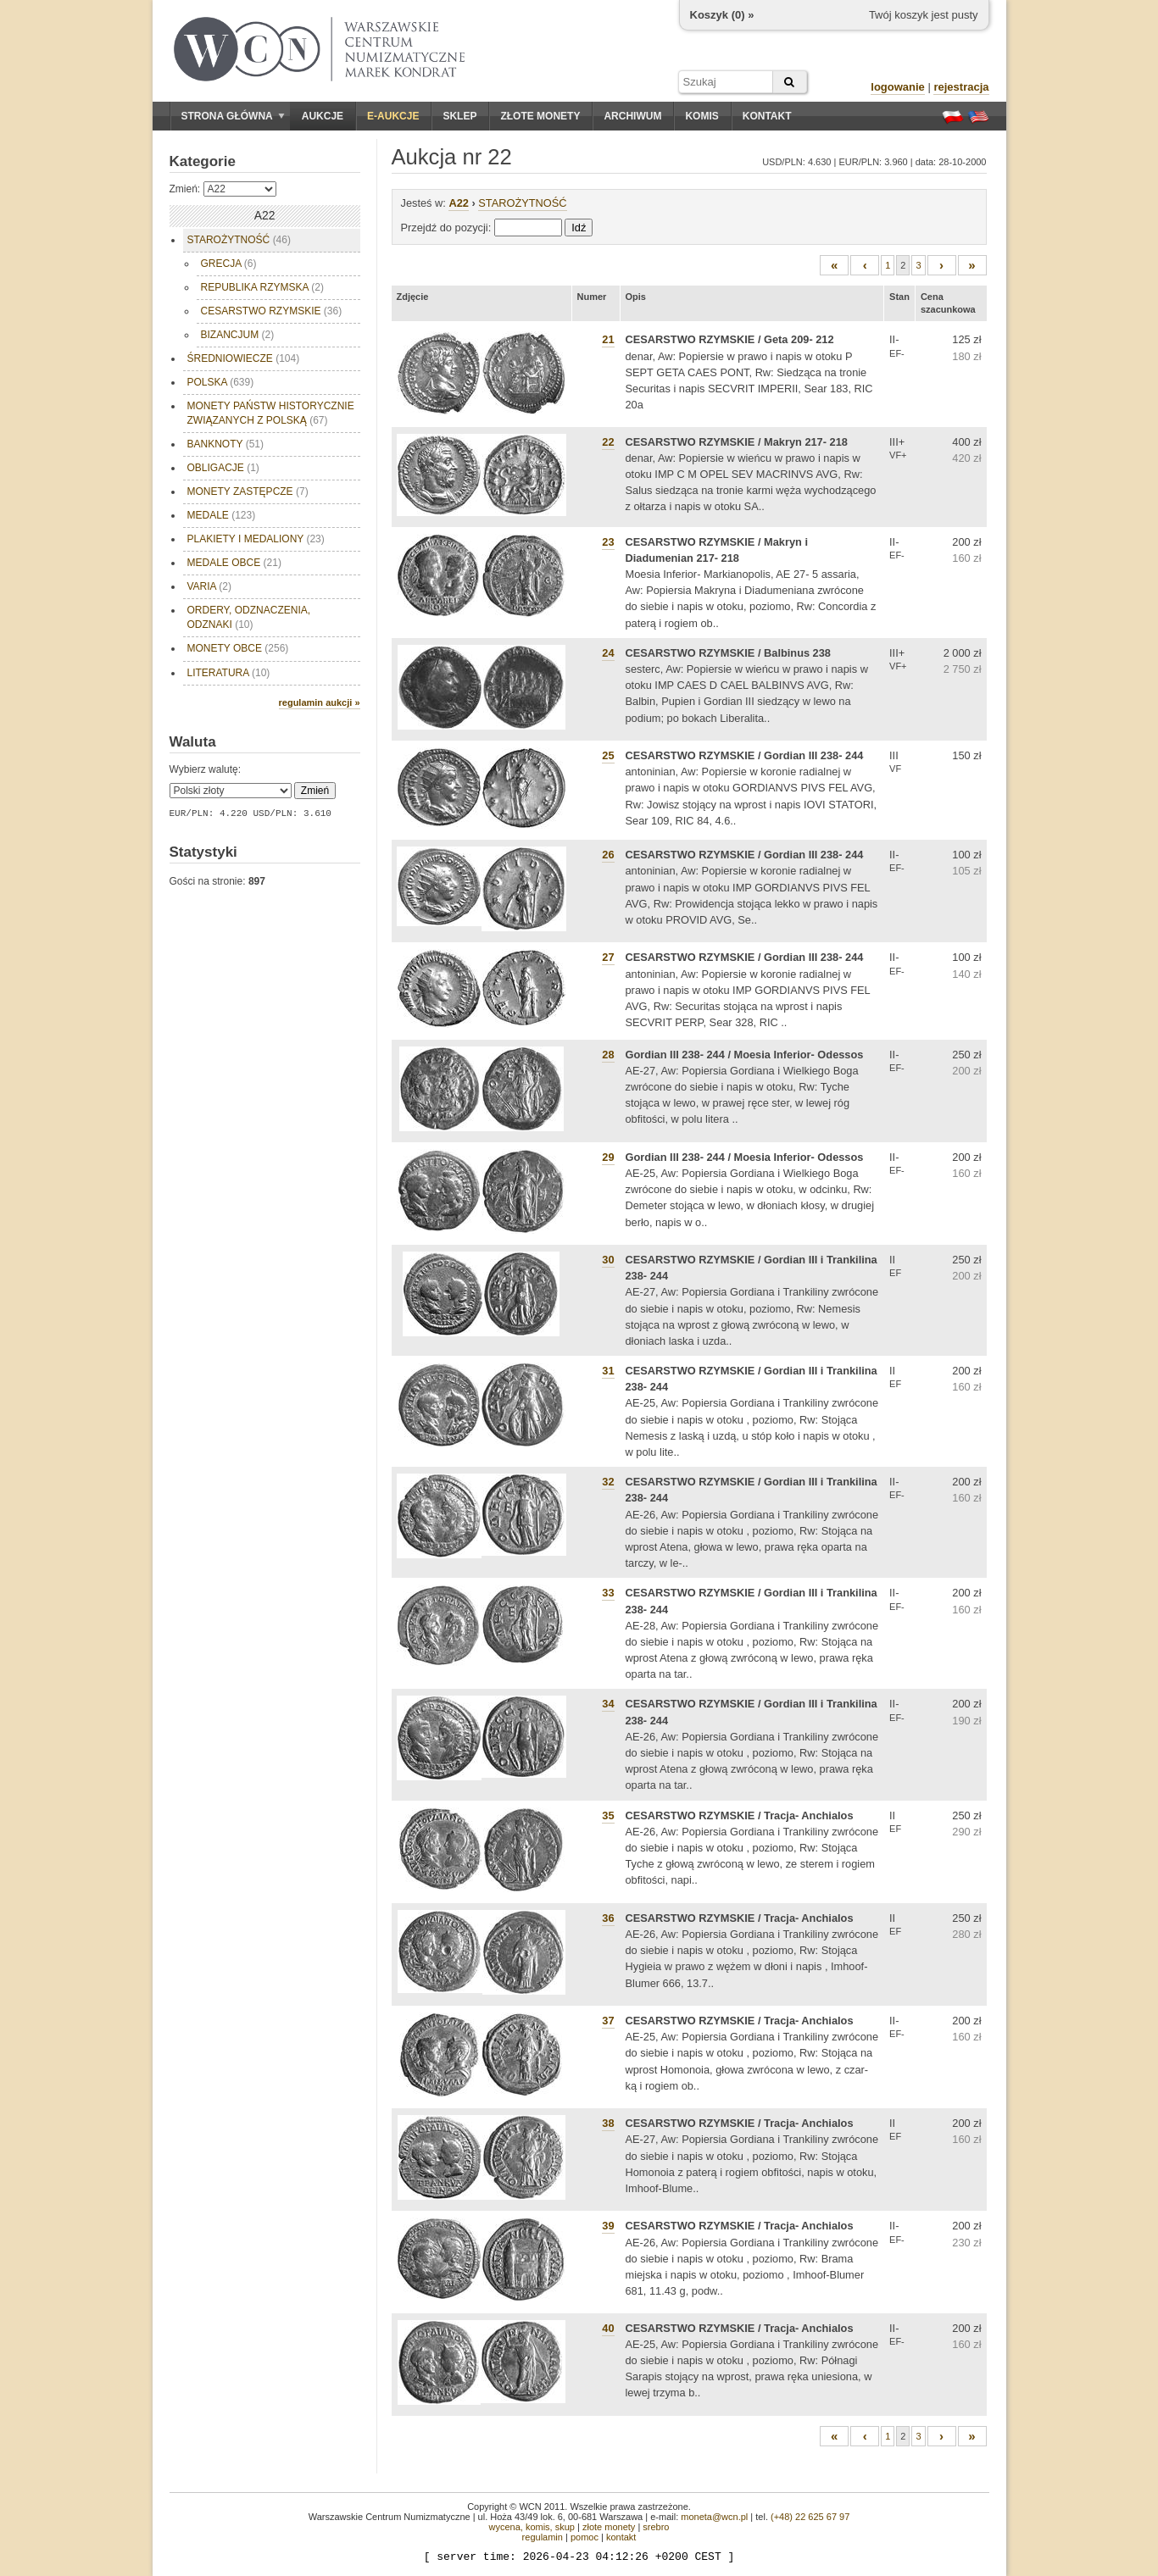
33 (608, 1592)
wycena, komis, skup (531, 2527)
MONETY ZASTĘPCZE (248, 491)
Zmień (315, 791)
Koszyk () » (722, 14)
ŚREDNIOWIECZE (243, 358)
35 (608, 1815)
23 (608, 542)
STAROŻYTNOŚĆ (239, 240)
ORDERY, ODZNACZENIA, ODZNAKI (249, 617)
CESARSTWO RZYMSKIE (271, 311)
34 (608, 1703)
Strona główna (233, 116)
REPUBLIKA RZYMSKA (262, 287)
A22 (458, 203)
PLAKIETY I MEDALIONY (256, 539)
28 (608, 1054)
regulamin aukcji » (319, 702)
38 (608, 2123)
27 (608, 957)
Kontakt (767, 116)
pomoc (584, 2537)
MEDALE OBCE (234, 563)
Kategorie (203, 161)
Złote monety (540, 116)
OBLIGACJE (223, 468)
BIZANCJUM (238, 335)
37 (608, 2020)
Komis (701, 116)
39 (608, 2225)
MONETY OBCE (238, 648)
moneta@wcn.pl (714, 2517)
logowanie (898, 86)
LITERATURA (228, 673)
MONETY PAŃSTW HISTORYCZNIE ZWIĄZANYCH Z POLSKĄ (270, 413)
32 (608, 1481)
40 (608, 2328)
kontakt (621, 2537)
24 (608, 653)
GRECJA (229, 263)
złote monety (608, 2527)
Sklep (459, 116)
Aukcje (322, 116)
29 (608, 1157)
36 (608, 1918)
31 (608, 1370)
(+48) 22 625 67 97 (810, 2517)
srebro (656, 2527)
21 (608, 339)
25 (608, 755)
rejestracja (960, 86)
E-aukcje (393, 116)
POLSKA (220, 382)
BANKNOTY (225, 444)
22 (608, 442)
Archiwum (632, 116)
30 (608, 1259)
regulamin (542, 2537)
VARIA (209, 586)
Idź (578, 227)
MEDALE (221, 515)
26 (608, 854)
